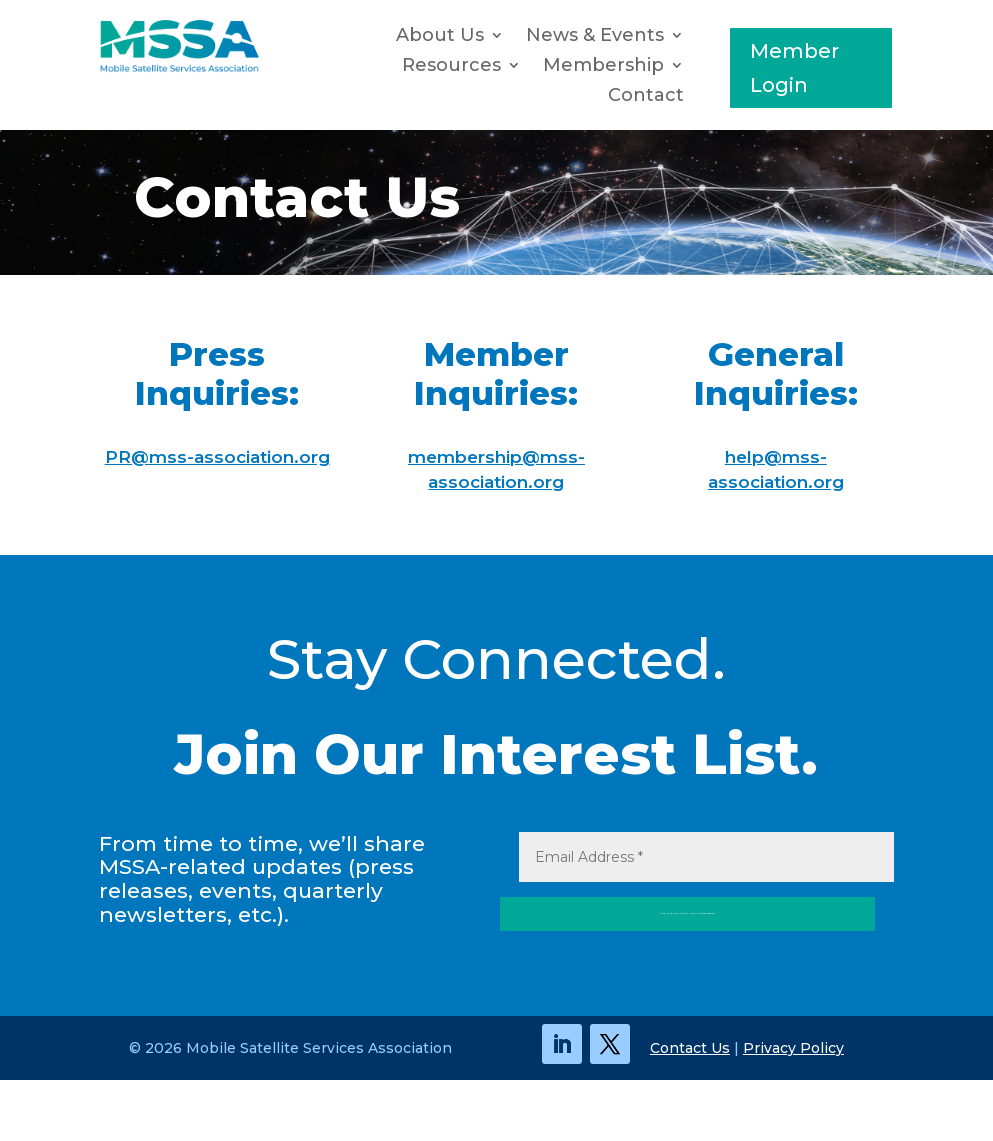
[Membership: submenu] (682, 66)
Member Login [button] (794, 68)
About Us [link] (440, 37)
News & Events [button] (595, 37)
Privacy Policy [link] (793, 1108)
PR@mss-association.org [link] (217, 457)
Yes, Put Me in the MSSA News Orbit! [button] (557, 968)
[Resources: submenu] (519, 66)
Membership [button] (603, 67)
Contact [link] (646, 97)
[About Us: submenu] (502, 36)
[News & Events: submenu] (682, 36)
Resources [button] (451, 67)
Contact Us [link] (690, 1108)
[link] (179, 68)
